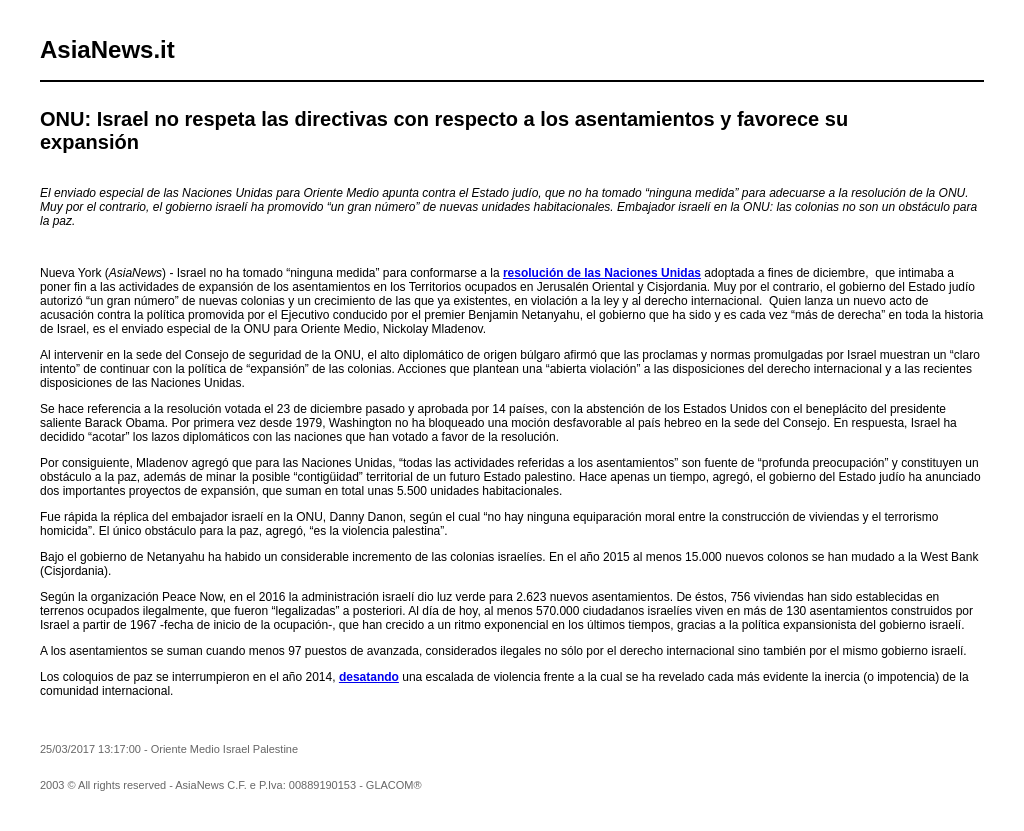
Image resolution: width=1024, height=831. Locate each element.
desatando (369, 677)
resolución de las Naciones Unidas (602, 273)
